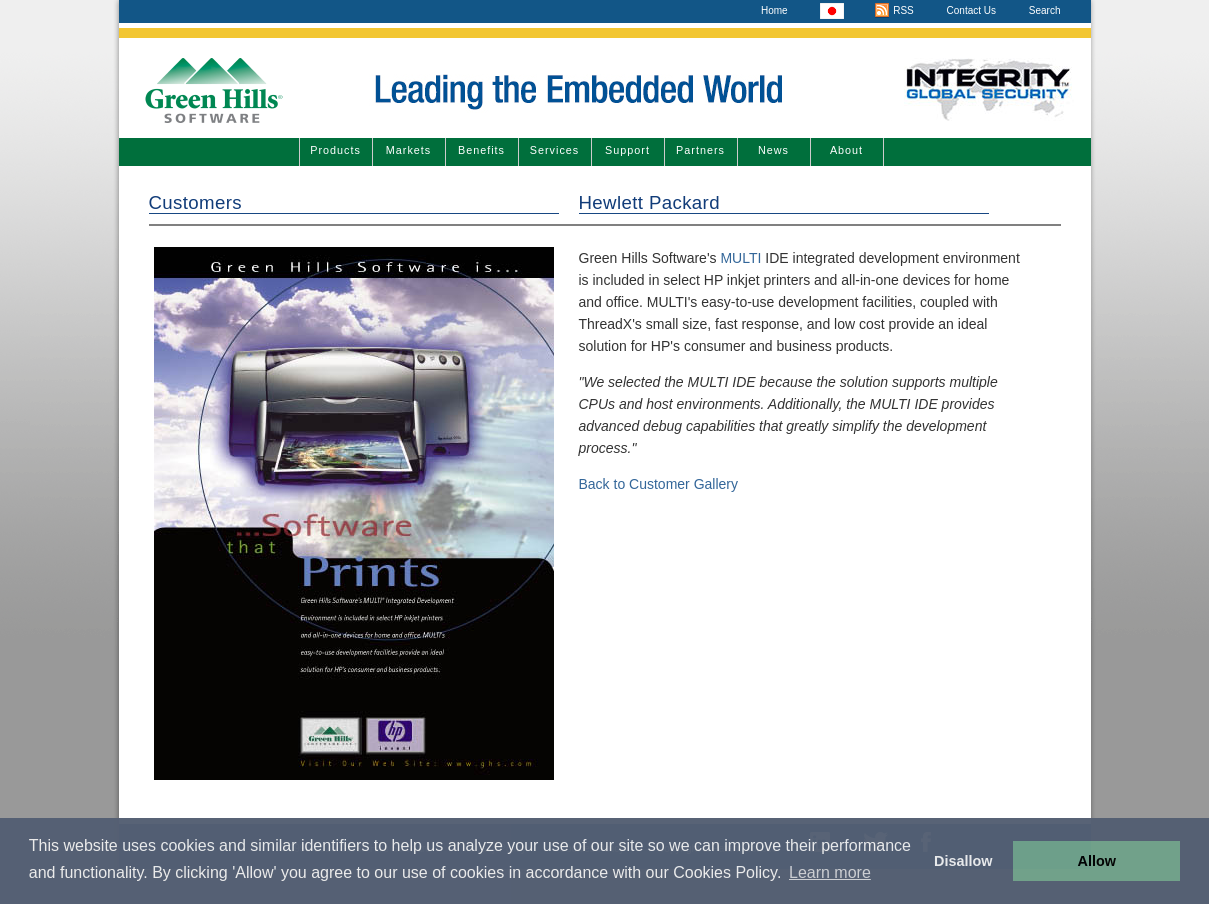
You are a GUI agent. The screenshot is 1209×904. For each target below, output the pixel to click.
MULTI (739, 258)
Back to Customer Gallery (659, 484)
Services (554, 150)
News (773, 150)
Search (1045, 10)
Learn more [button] (830, 872)
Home (774, 10)
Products (335, 150)
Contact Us (971, 10)
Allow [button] (1097, 861)
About (846, 150)
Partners (700, 150)
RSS (893, 10)
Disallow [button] (963, 861)
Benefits (481, 150)
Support (627, 150)
